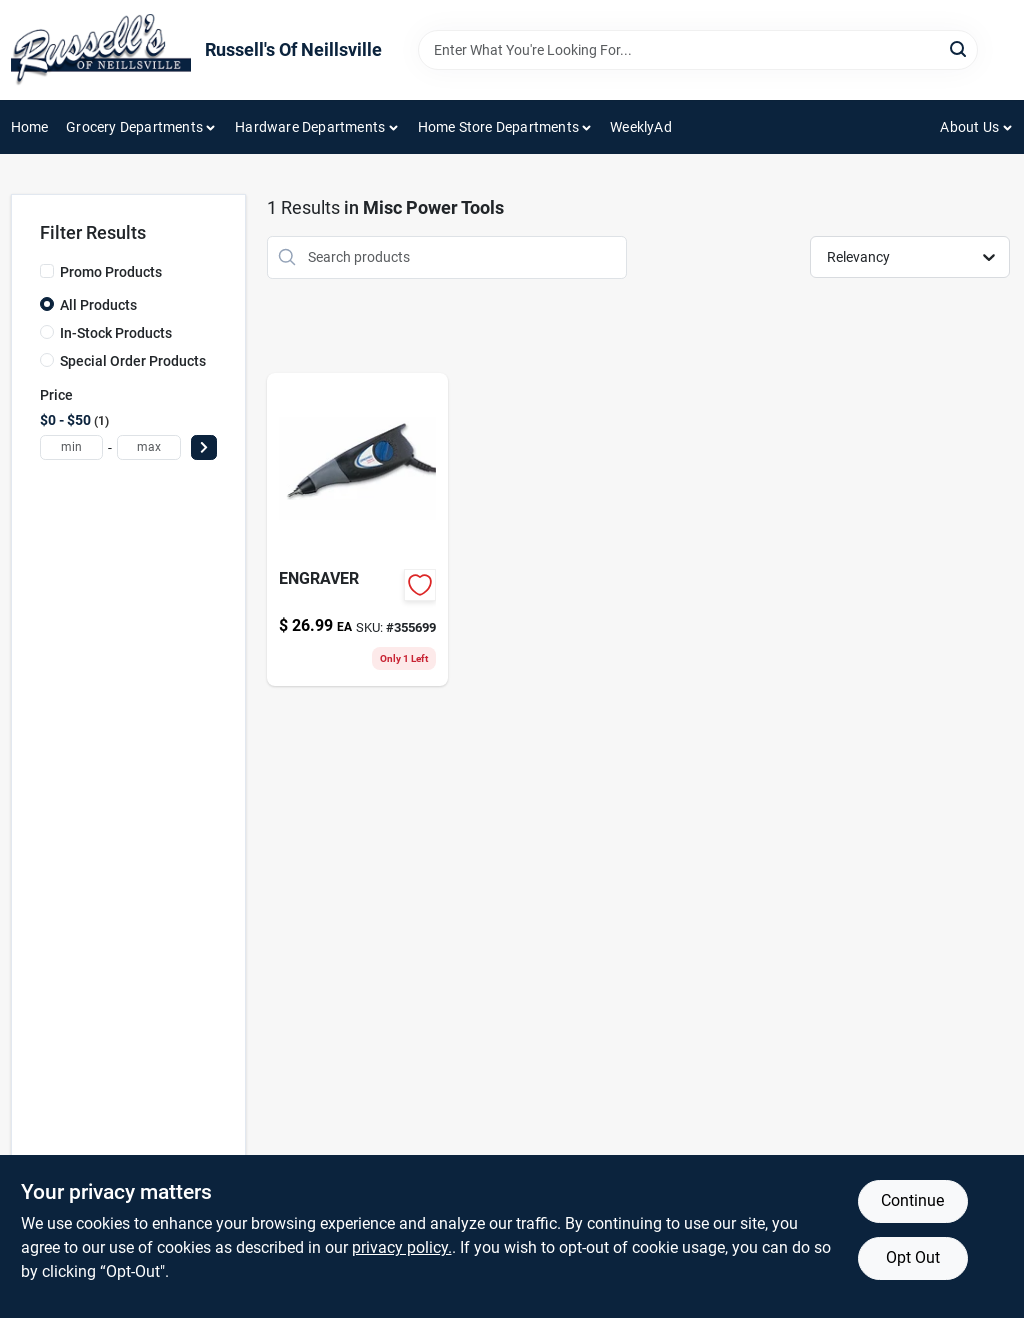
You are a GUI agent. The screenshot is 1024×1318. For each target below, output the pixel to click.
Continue (912, 1200)
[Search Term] (698, 50)
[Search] (959, 48)
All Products (98, 305)
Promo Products (111, 272)
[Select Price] (204, 447)
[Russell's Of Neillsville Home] (101, 50)
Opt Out (913, 1257)
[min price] (72, 447)
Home (30, 127)
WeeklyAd (641, 127)
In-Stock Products (116, 333)
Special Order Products (133, 361)
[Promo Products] (47, 271)
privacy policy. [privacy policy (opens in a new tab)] (402, 1247)
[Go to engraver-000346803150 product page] (358, 529)
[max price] (149, 447)
